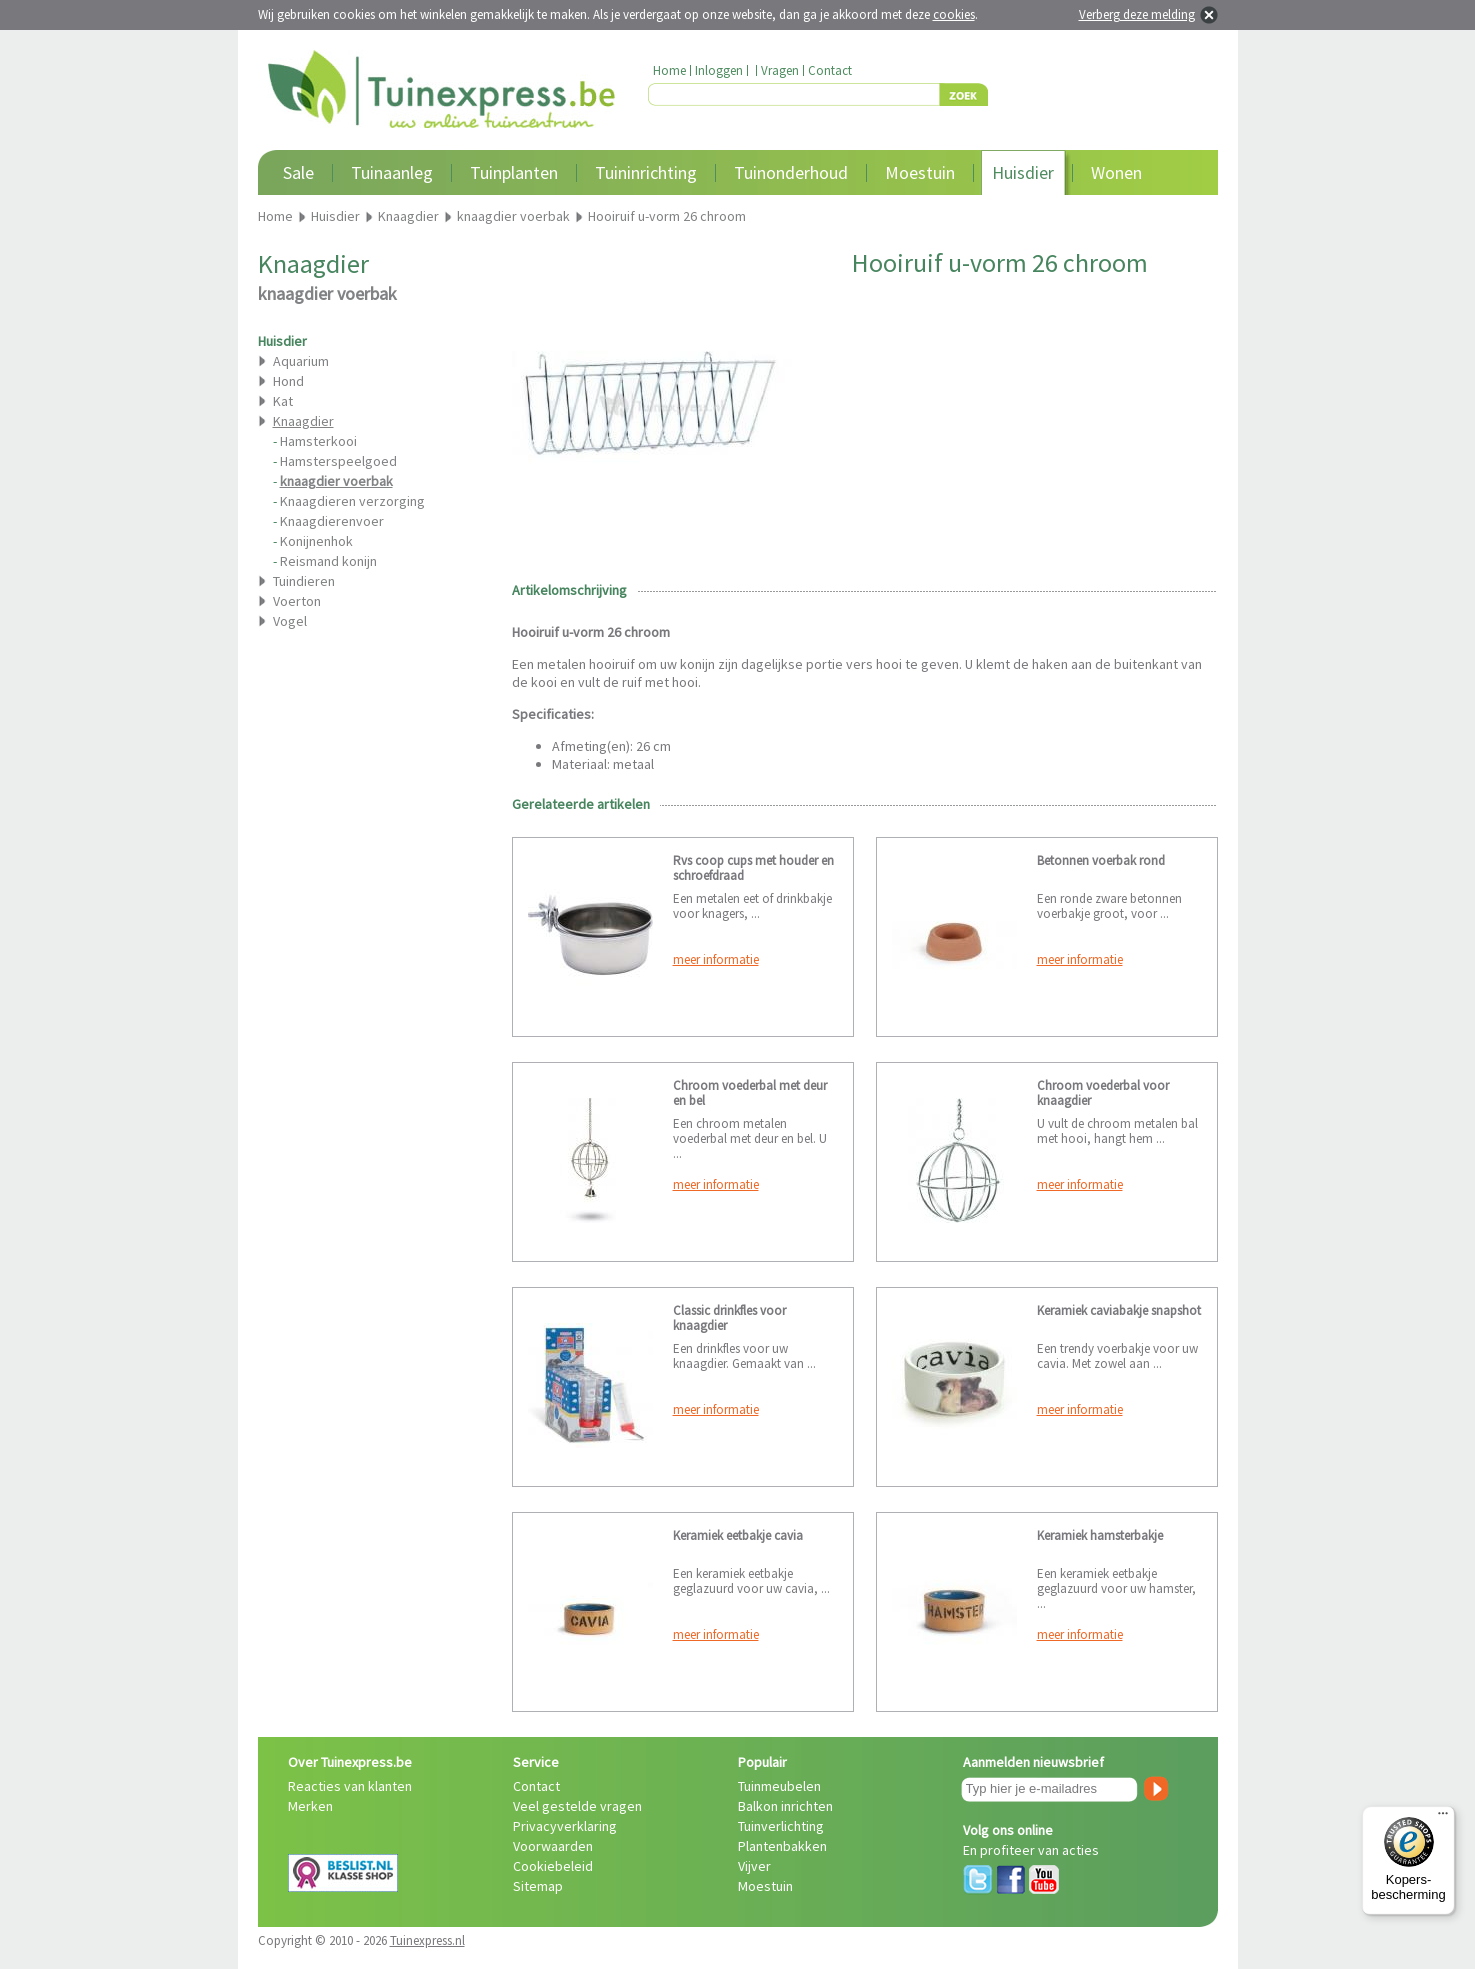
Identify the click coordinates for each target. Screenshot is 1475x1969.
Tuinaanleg (392, 172)
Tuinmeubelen (779, 1786)
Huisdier (1023, 172)
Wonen (1116, 172)
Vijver (754, 1866)
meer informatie (716, 959)
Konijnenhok (316, 541)
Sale (298, 172)
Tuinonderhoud (791, 172)
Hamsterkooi (318, 441)
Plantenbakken (782, 1846)
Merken (310, 1806)
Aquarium (301, 361)
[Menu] (1443, 1818)
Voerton (297, 601)
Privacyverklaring (565, 1826)
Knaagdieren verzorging (352, 501)
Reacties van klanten (350, 1786)
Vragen (780, 70)
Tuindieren (304, 581)
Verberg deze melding (1137, 14)
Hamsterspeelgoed (338, 461)
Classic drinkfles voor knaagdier (729, 1318)
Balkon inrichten (785, 1806)
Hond (288, 381)
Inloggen (719, 70)
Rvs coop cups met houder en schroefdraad (753, 868)
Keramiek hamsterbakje (1100, 1535)
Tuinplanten (514, 172)
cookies (954, 14)
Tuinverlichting (781, 1826)
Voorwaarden (553, 1846)
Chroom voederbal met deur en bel (750, 1093)
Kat (283, 401)
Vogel (290, 621)
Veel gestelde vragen (577, 1806)
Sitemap (538, 1886)
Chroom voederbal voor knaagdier (1103, 1093)
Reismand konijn (328, 561)
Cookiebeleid (553, 1866)
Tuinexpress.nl (427, 1940)
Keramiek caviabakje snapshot (1119, 1310)
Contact (830, 70)
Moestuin (920, 172)
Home (669, 70)
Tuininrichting (646, 172)
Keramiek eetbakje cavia (738, 1535)
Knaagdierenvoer (332, 521)
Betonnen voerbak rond (1101, 860)
